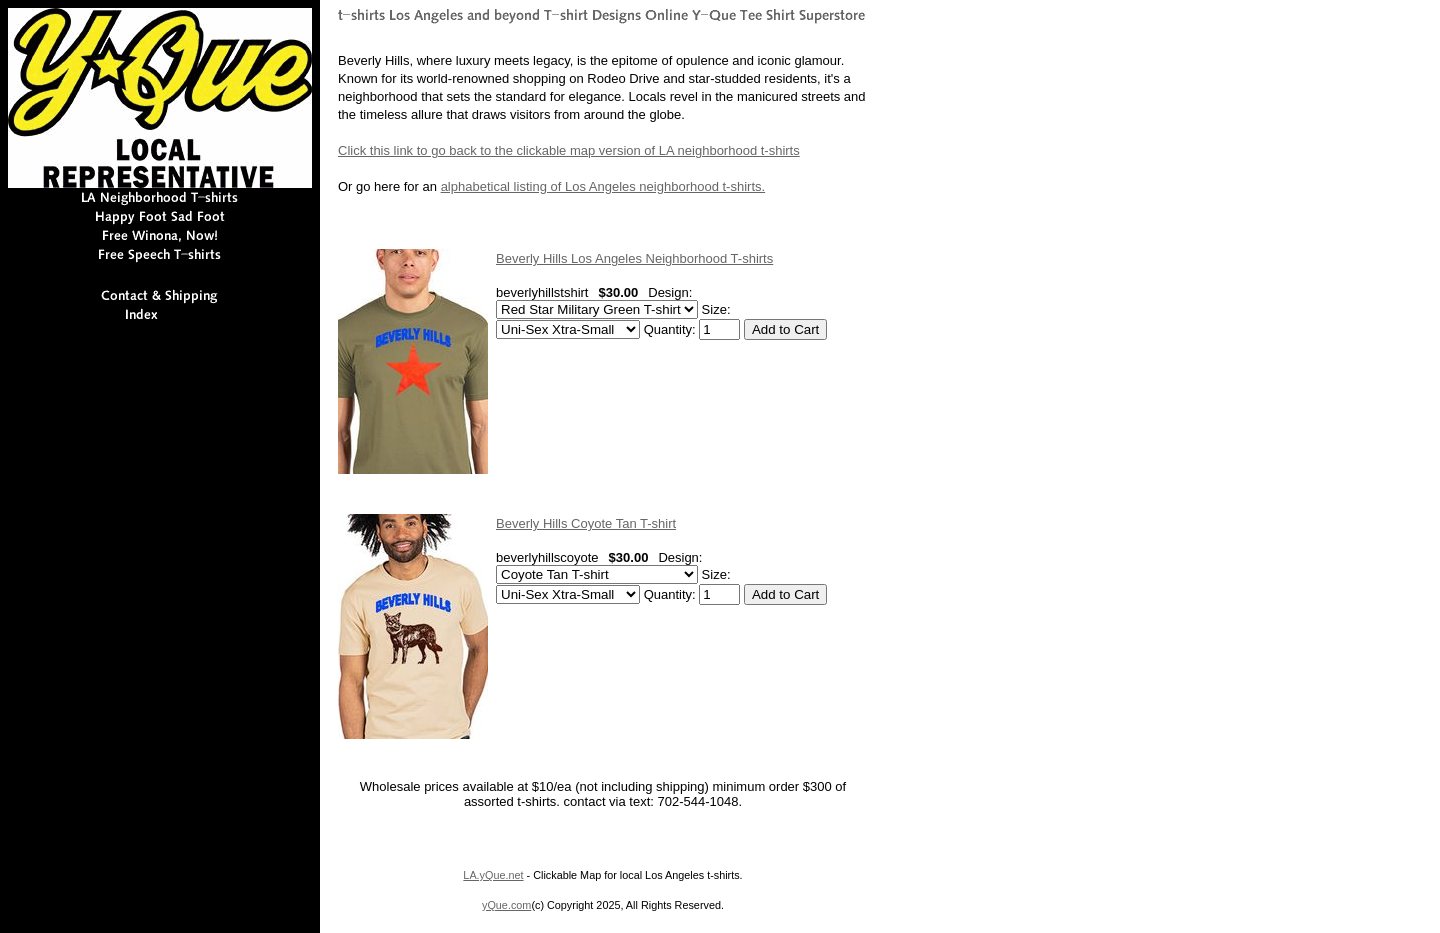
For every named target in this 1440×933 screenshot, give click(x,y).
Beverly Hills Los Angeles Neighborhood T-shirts (634, 258)
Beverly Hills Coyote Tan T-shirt (586, 523)
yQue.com (506, 905)
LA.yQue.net (493, 875)
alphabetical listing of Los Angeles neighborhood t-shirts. (603, 186)
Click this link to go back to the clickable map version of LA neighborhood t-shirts (569, 150)
